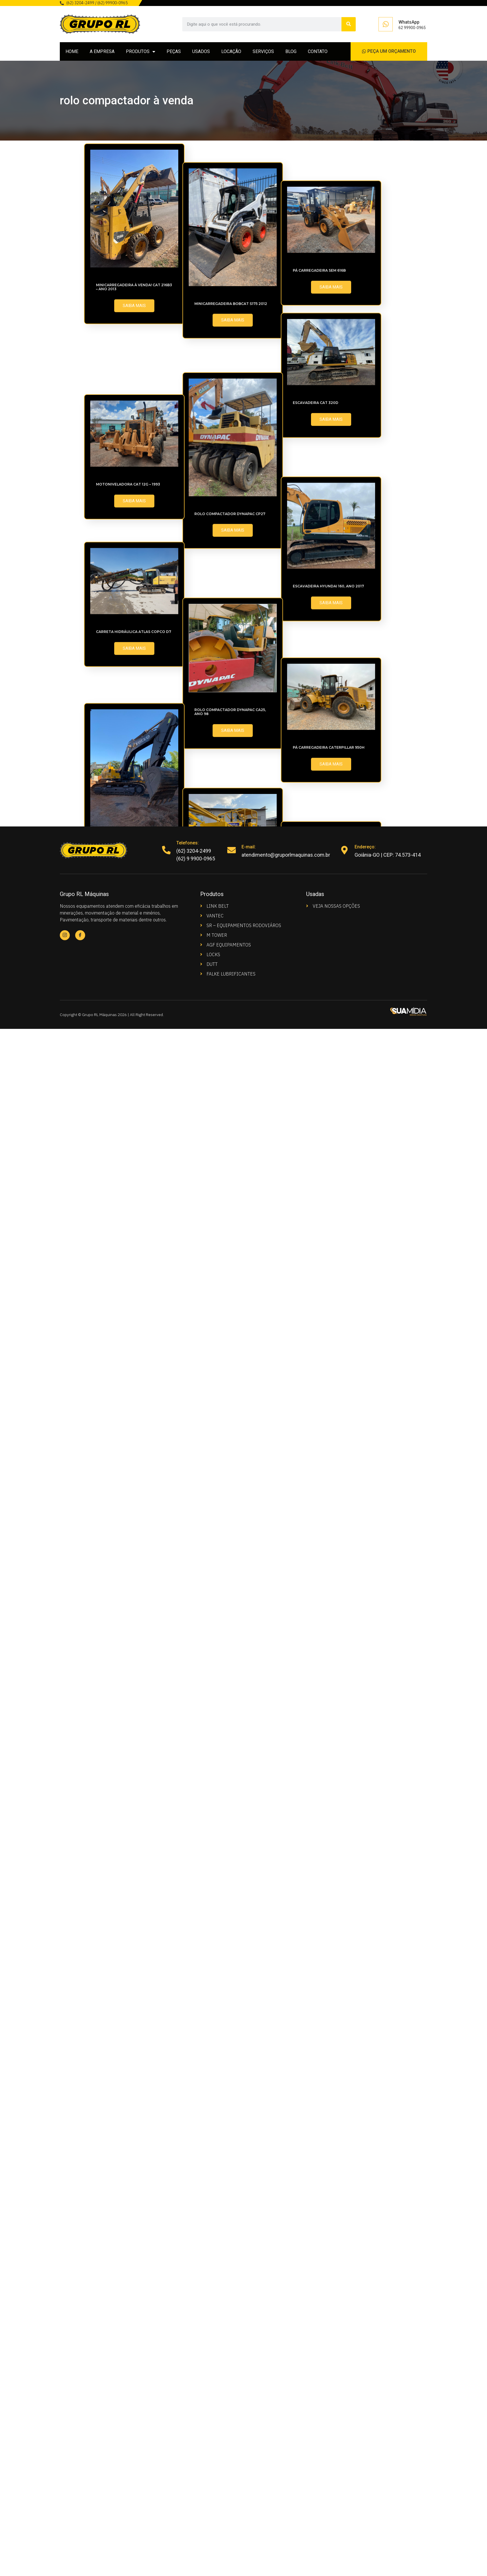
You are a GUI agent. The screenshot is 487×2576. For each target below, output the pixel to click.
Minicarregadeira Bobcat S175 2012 (132, 474)
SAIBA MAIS (134, 305)
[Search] (348, 24)
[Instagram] (65, 935)
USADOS (201, 51)
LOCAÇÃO (231, 51)
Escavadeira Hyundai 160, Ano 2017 (131, 1215)
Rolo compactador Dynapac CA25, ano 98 (131, 1507)
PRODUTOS (140, 51)
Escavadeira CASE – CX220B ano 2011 (132, 2097)
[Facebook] (80, 935)
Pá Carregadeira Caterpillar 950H (132, 1644)
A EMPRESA (102, 51)
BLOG (290, 51)
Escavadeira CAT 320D (119, 742)
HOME (72, 51)
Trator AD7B (109, 1963)
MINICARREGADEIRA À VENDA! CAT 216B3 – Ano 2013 (134, 287)
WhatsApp (409, 22)
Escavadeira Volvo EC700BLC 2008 (131, 1829)
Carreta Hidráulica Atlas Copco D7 (133, 1349)
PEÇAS (174, 51)
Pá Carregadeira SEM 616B (122, 608)
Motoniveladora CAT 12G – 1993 (128, 1062)
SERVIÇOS (263, 51)
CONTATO (318, 51)
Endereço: (365, 847)
